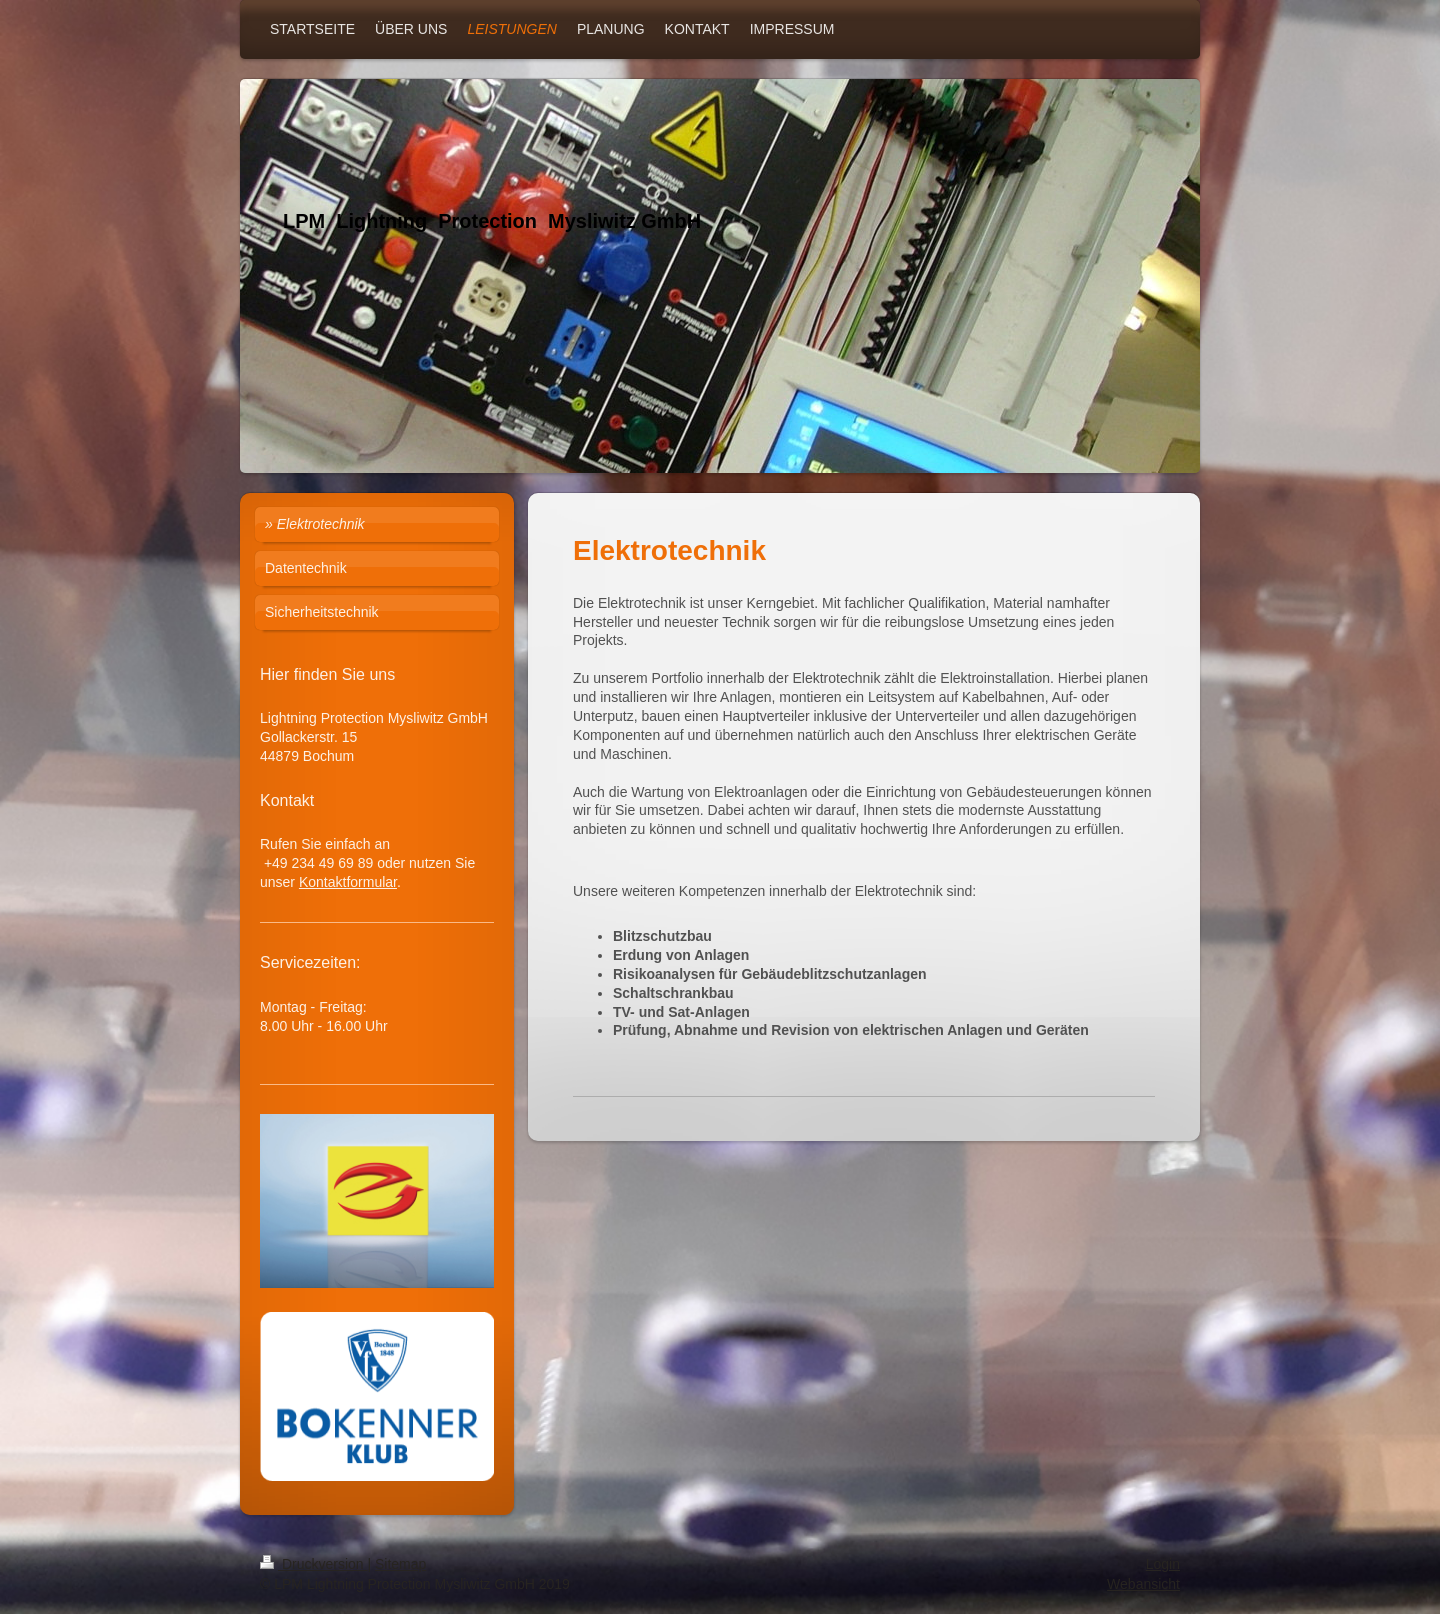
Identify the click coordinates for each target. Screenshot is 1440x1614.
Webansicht (1143, 1584)
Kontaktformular (348, 882)
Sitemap (400, 1564)
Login (1163, 1564)
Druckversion (313, 1564)
